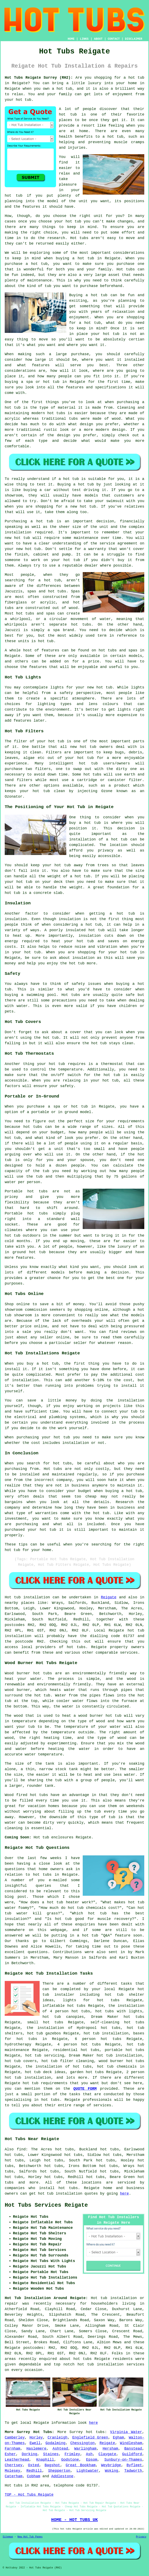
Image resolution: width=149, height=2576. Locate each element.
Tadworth (133, 2471)
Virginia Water (126, 2432)
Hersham (110, 2449)
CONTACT (114, 39)
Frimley (72, 2454)
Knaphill (45, 2460)
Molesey (12, 2471)
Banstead (133, 2449)
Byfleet (134, 2465)
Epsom (91, 2460)
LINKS (84, 39)
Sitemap (8, 2536)
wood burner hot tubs (121, 2061)
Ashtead (60, 2449)
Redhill (34, 2471)
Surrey (76, 2432)
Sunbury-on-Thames (123, 2460)
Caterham (13, 2476)
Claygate (107, 2454)
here (124, 2194)
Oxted (33, 2465)
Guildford (132, 2454)
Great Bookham (81, 2465)
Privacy (141, 2536)
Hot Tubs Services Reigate (46, 2205)
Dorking (29, 2454)
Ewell (35, 2443)
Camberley (15, 2437)
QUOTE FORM (85, 2089)
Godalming (55, 2443)
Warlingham (85, 2449)
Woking (111, 2471)
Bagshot (52, 2465)
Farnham (12, 2449)
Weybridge (111, 2465)
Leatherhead (17, 2460)
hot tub (136, 78)
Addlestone (62, 2476)
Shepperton (59, 2471)
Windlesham (131, 2443)
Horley (36, 2437)
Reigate (108, 1597)
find (21, 2149)
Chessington (82, 2443)
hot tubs (56, 413)
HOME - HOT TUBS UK (74, 2519)
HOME (71, 39)
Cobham (33, 2476)
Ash (89, 2454)
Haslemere (36, 2449)
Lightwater (88, 2471)
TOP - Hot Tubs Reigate (29, 2495)
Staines (51, 2454)
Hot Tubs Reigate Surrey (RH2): (39, 78)
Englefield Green (90, 2437)
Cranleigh (58, 2437)
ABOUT (98, 39)
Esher (10, 2454)
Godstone (70, 2460)
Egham (118, 2437)
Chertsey (13, 2465)
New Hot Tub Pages (29, 2536)
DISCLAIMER (133, 39)
